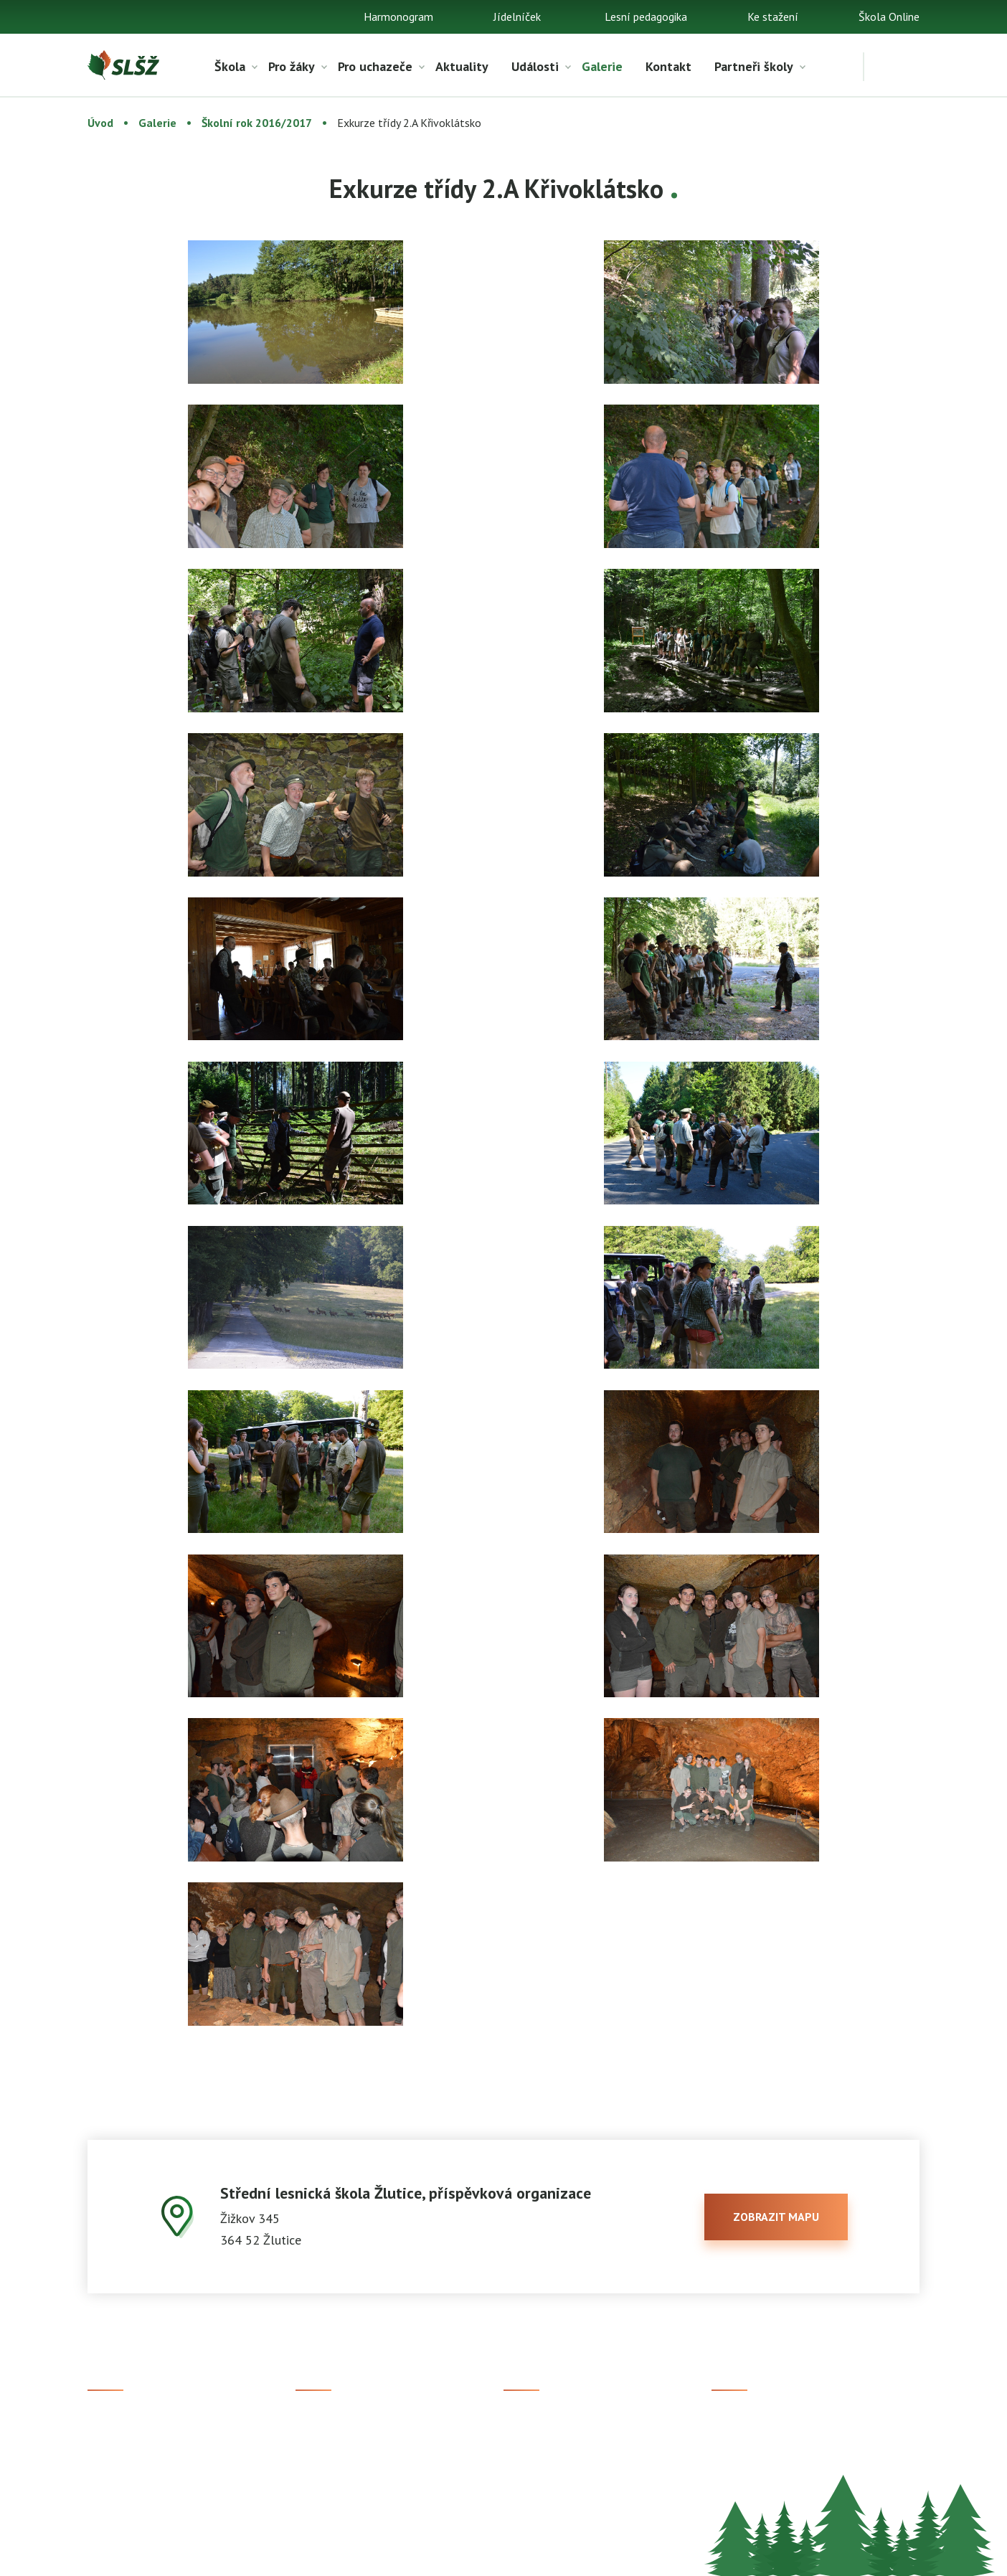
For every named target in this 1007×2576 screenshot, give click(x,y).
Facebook (734, 2422)
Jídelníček (517, 16)
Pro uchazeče (375, 66)
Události (535, 66)
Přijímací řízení (332, 2422)
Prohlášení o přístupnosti (547, 2555)
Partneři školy (753, 66)
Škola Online (889, 16)
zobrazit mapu (776, 2216)
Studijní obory (329, 2446)
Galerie (602, 66)
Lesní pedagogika (646, 16)
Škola (229, 66)
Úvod (100, 122)
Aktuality (461, 66)
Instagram (736, 2446)
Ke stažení (772, 16)
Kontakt (668, 66)
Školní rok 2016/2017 (257, 122)
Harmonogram (398, 16)
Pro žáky (291, 66)
